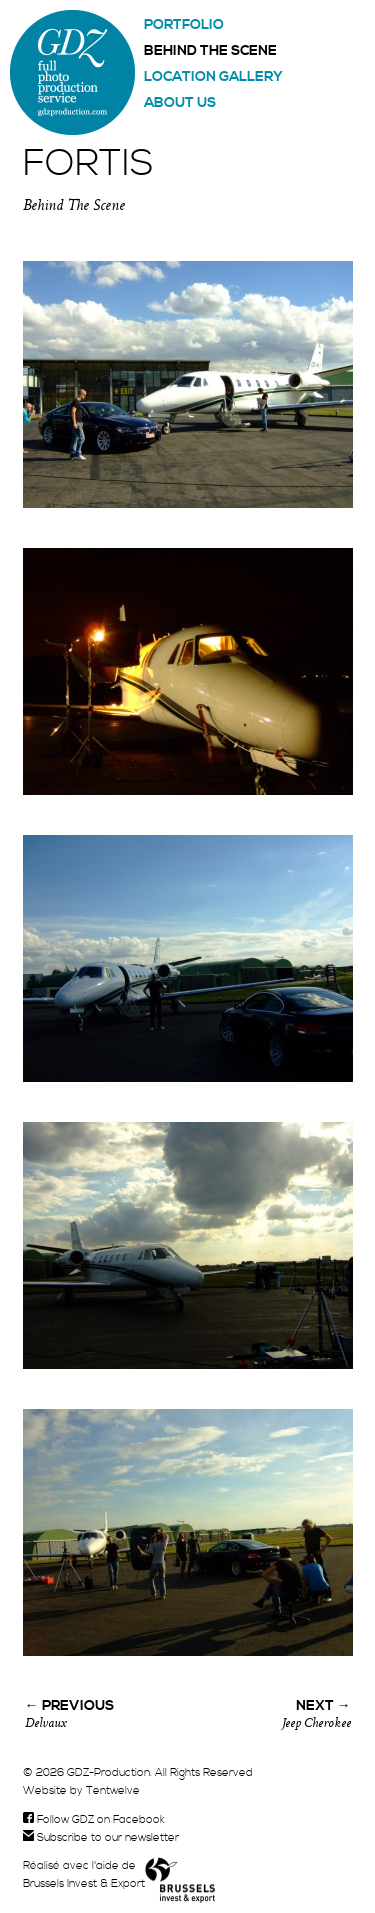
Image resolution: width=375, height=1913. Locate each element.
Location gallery (213, 77)
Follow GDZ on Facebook (94, 1820)
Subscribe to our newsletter (101, 1838)
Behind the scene (210, 51)
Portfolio (184, 25)
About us (180, 103)
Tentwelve (113, 1791)
